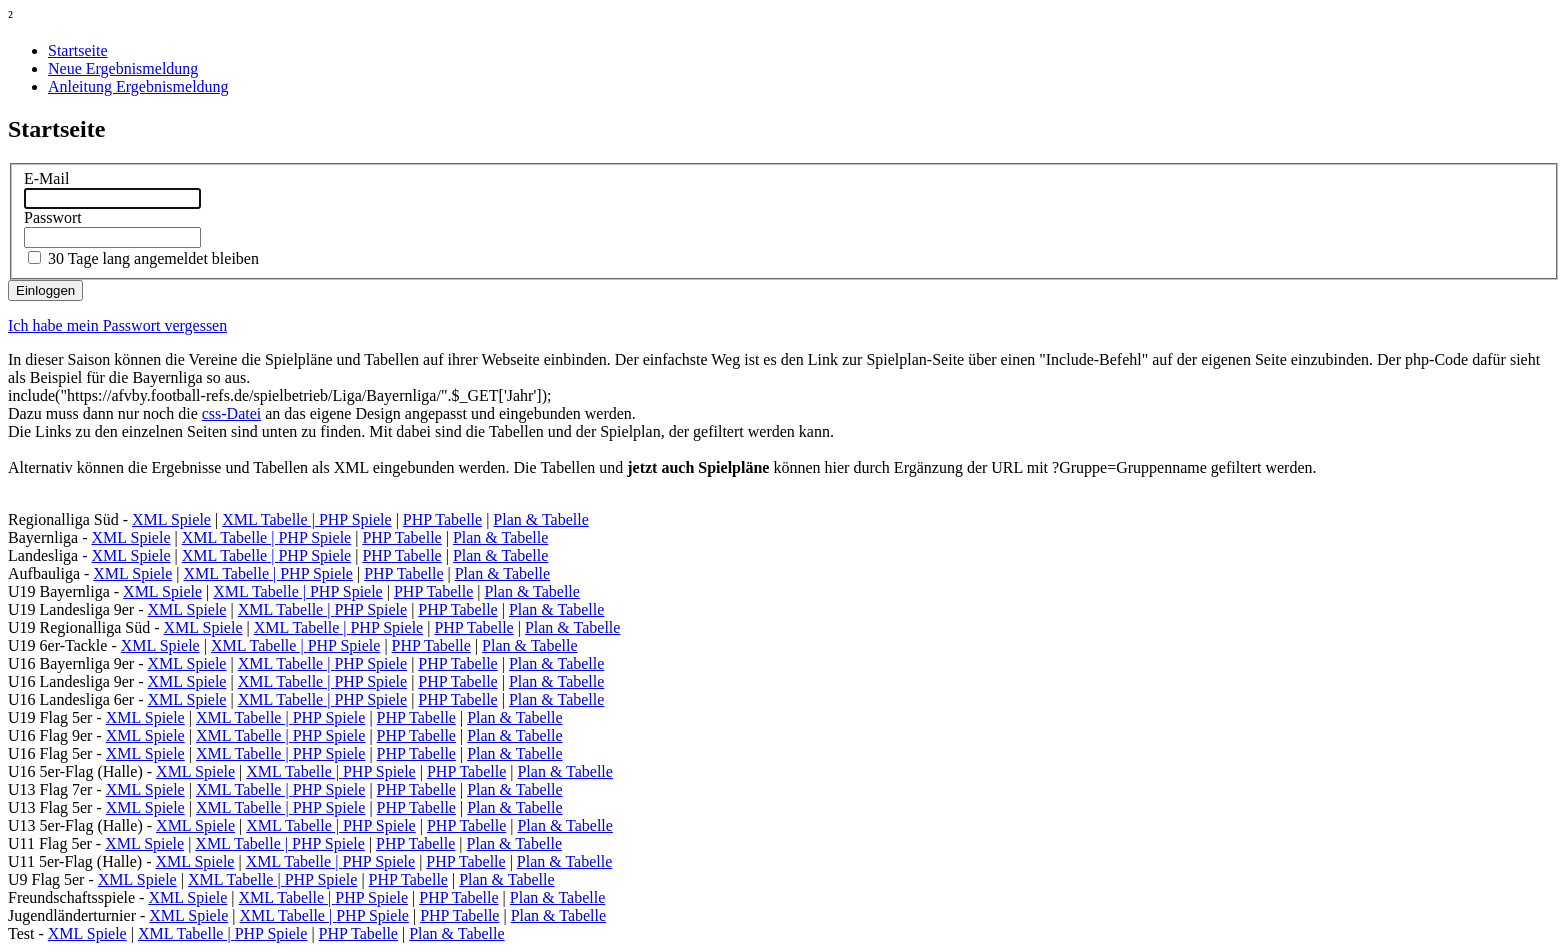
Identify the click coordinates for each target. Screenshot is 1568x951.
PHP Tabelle (442, 519)
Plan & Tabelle (540, 519)
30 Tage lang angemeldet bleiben (153, 258)
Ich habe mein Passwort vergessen (117, 325)
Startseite (78, 50)
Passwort (53, 217)
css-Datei (232, 413)
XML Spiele (171, 519)
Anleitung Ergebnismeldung (138, 86)
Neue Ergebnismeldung (123, 68)
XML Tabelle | (270, 519)
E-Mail (46, 178)
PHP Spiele (355, 519)
